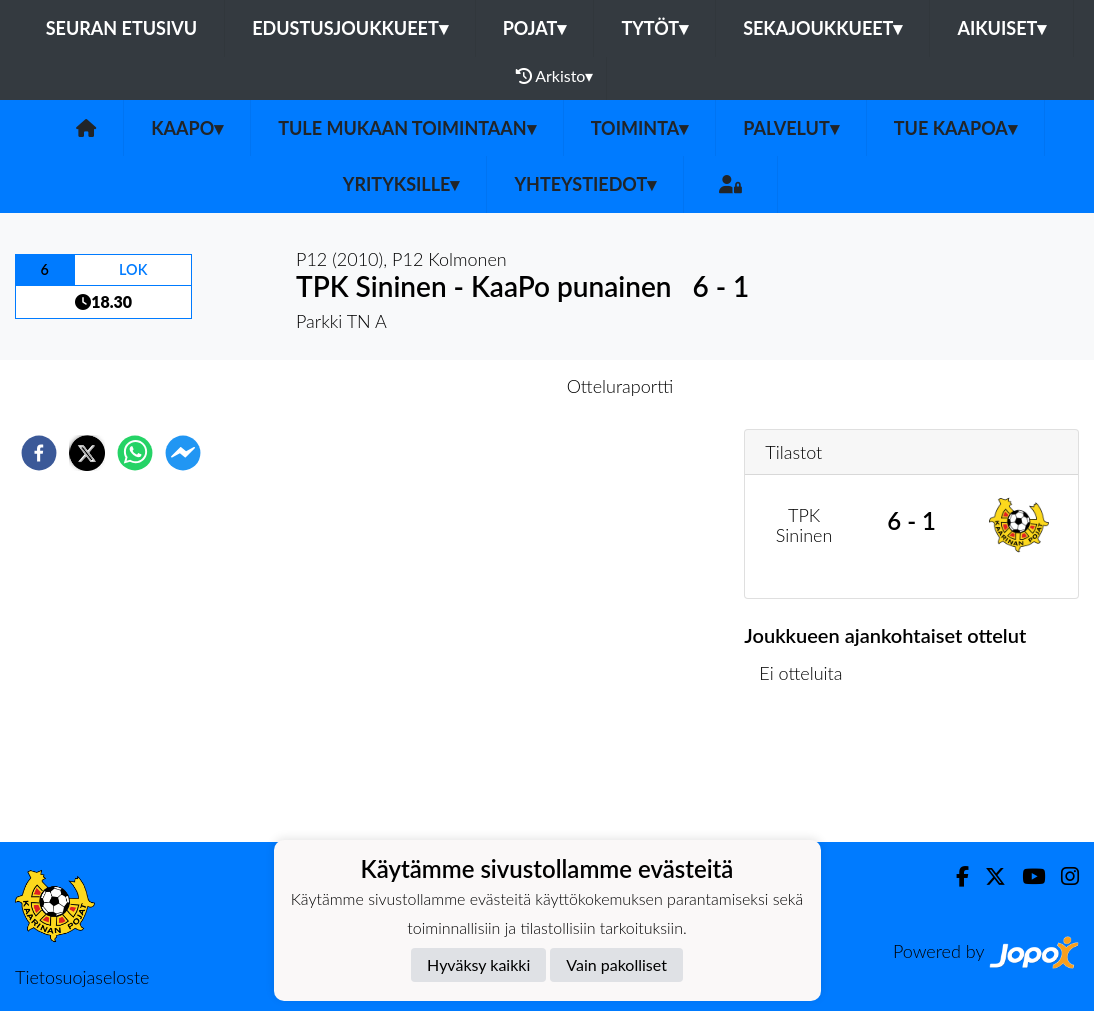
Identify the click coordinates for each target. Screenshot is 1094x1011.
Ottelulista (808, 774)
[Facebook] (954, 876)
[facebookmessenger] (183, 453)
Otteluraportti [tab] (620, 386)
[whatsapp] (135, 453)
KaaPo (187, 128)
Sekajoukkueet (822, 28)
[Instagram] (1062, 876)
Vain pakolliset (616, 964)
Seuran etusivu (122, 28)
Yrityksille (401, 184)
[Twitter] (987, 876)
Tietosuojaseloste (82, 977)
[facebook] (39, 453)
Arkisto (555, 76)
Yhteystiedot (585, 184)
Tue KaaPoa (955, 128)
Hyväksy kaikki (478, 964)
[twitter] (87, 453)
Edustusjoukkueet (349, 28)
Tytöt (654, 28)
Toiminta (640, 128)
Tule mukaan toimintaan (407, 128)
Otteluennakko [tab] (478, 386)
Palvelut (791, 128)
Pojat (535, 28)
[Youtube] (1025, 876)
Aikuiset (1001, 28)
